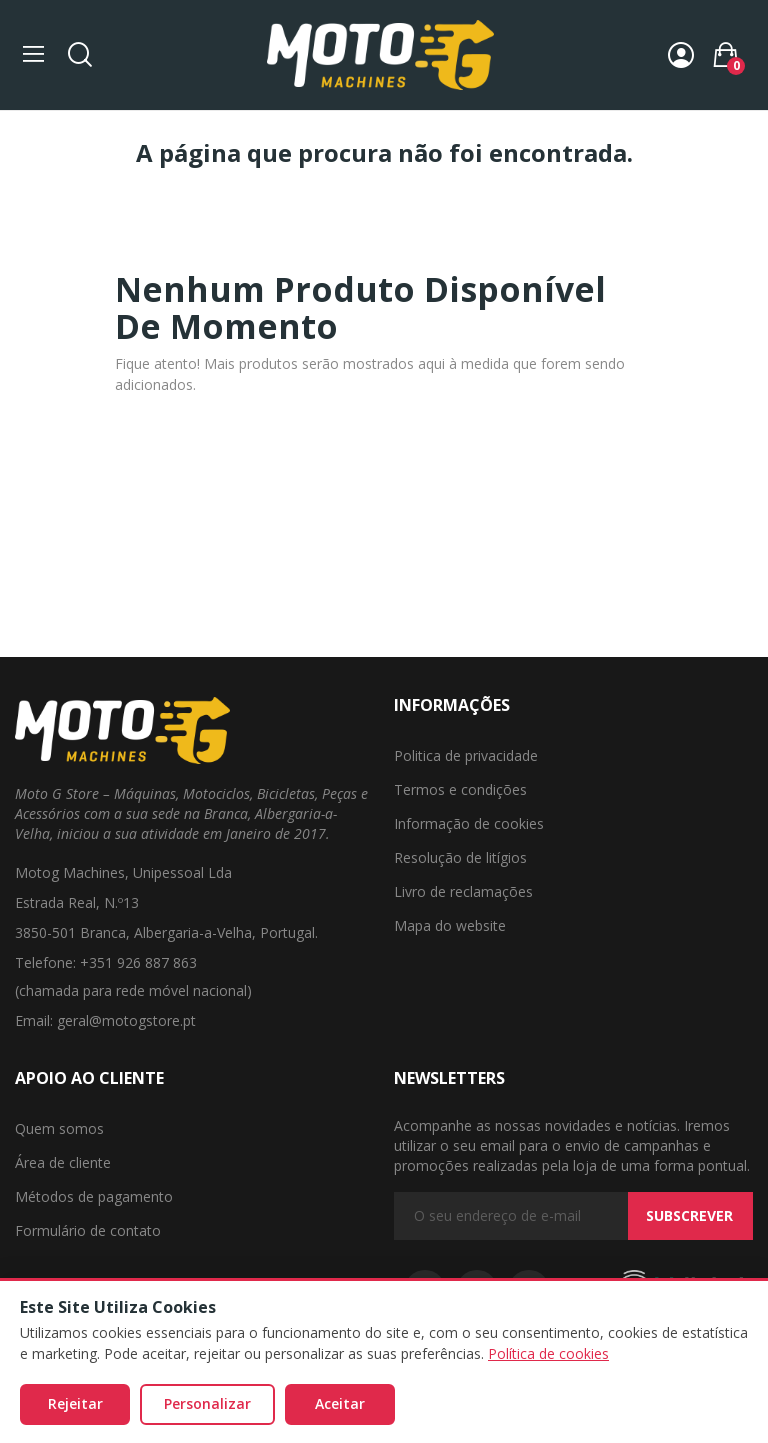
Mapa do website (450, 925)
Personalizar (207, 1403)
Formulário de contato (88, 1230)
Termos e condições (460, 789)
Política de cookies (548, 1353)
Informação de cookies (469, 823)
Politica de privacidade (466, 755)
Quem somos (59, 1128)
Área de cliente (63, 1162)
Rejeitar (75, 1403)
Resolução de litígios (460, 857)
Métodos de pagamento (94, 1196)
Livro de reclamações (463, 891)
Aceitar (340, 1403)
